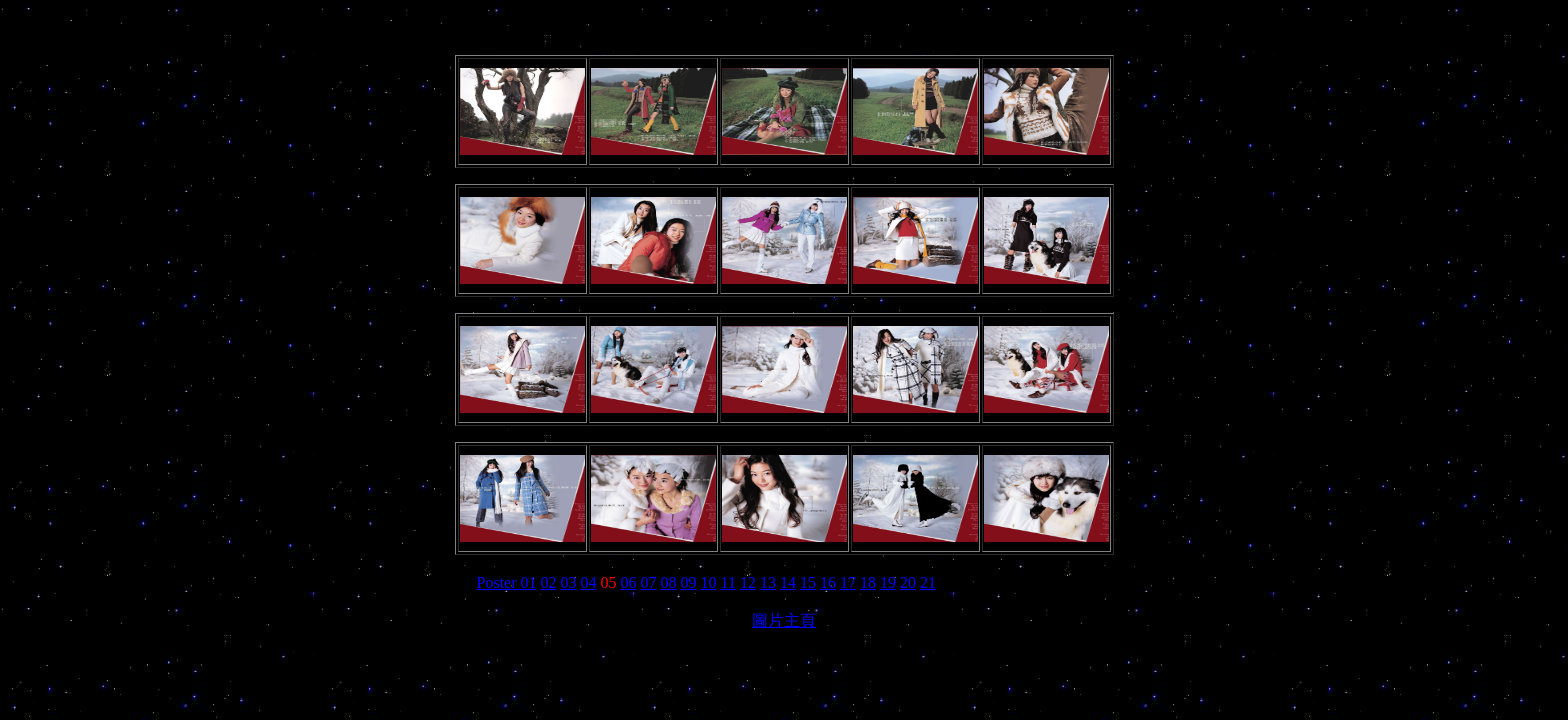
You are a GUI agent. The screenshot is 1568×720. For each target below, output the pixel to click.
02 (549, 582)
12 (748, 582)
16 (828, 582)
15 (808, 582)
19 (888, 582)
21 (928, 582)
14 (788, 582)
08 (669, 582)
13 (768, 582)
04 (589, 582)
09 (689, 582)
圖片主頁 (784, 620)
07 (649, 582)
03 (569, 582)
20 (908, 582)
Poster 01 (507, 582)
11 (728, 582)
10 (709, 582)
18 (868, 582)
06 (629, 582)
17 (848, 582)
